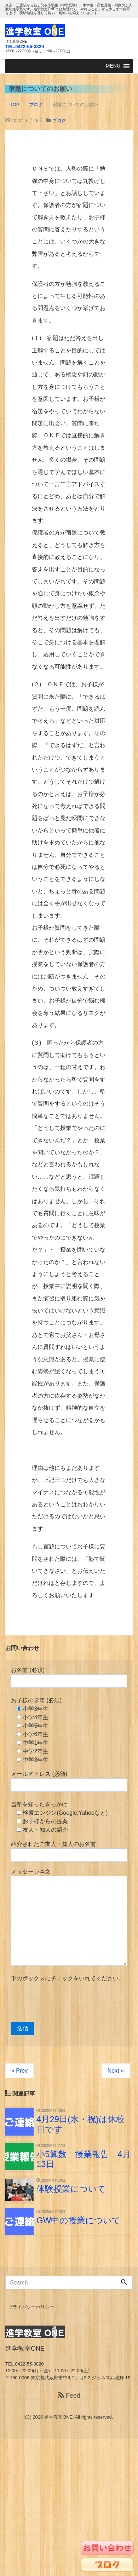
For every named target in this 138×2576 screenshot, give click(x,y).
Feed (69, 2395)
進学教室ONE (58, 2417)
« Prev (19, 2071)
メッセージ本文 (69, 1917)
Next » (116, 2071)
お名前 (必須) (69, 1677)
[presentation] (65, 2002)
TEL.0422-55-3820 (24, 46)
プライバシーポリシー (31, 2307)
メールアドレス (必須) (69, 1781)
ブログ (59, 120)
